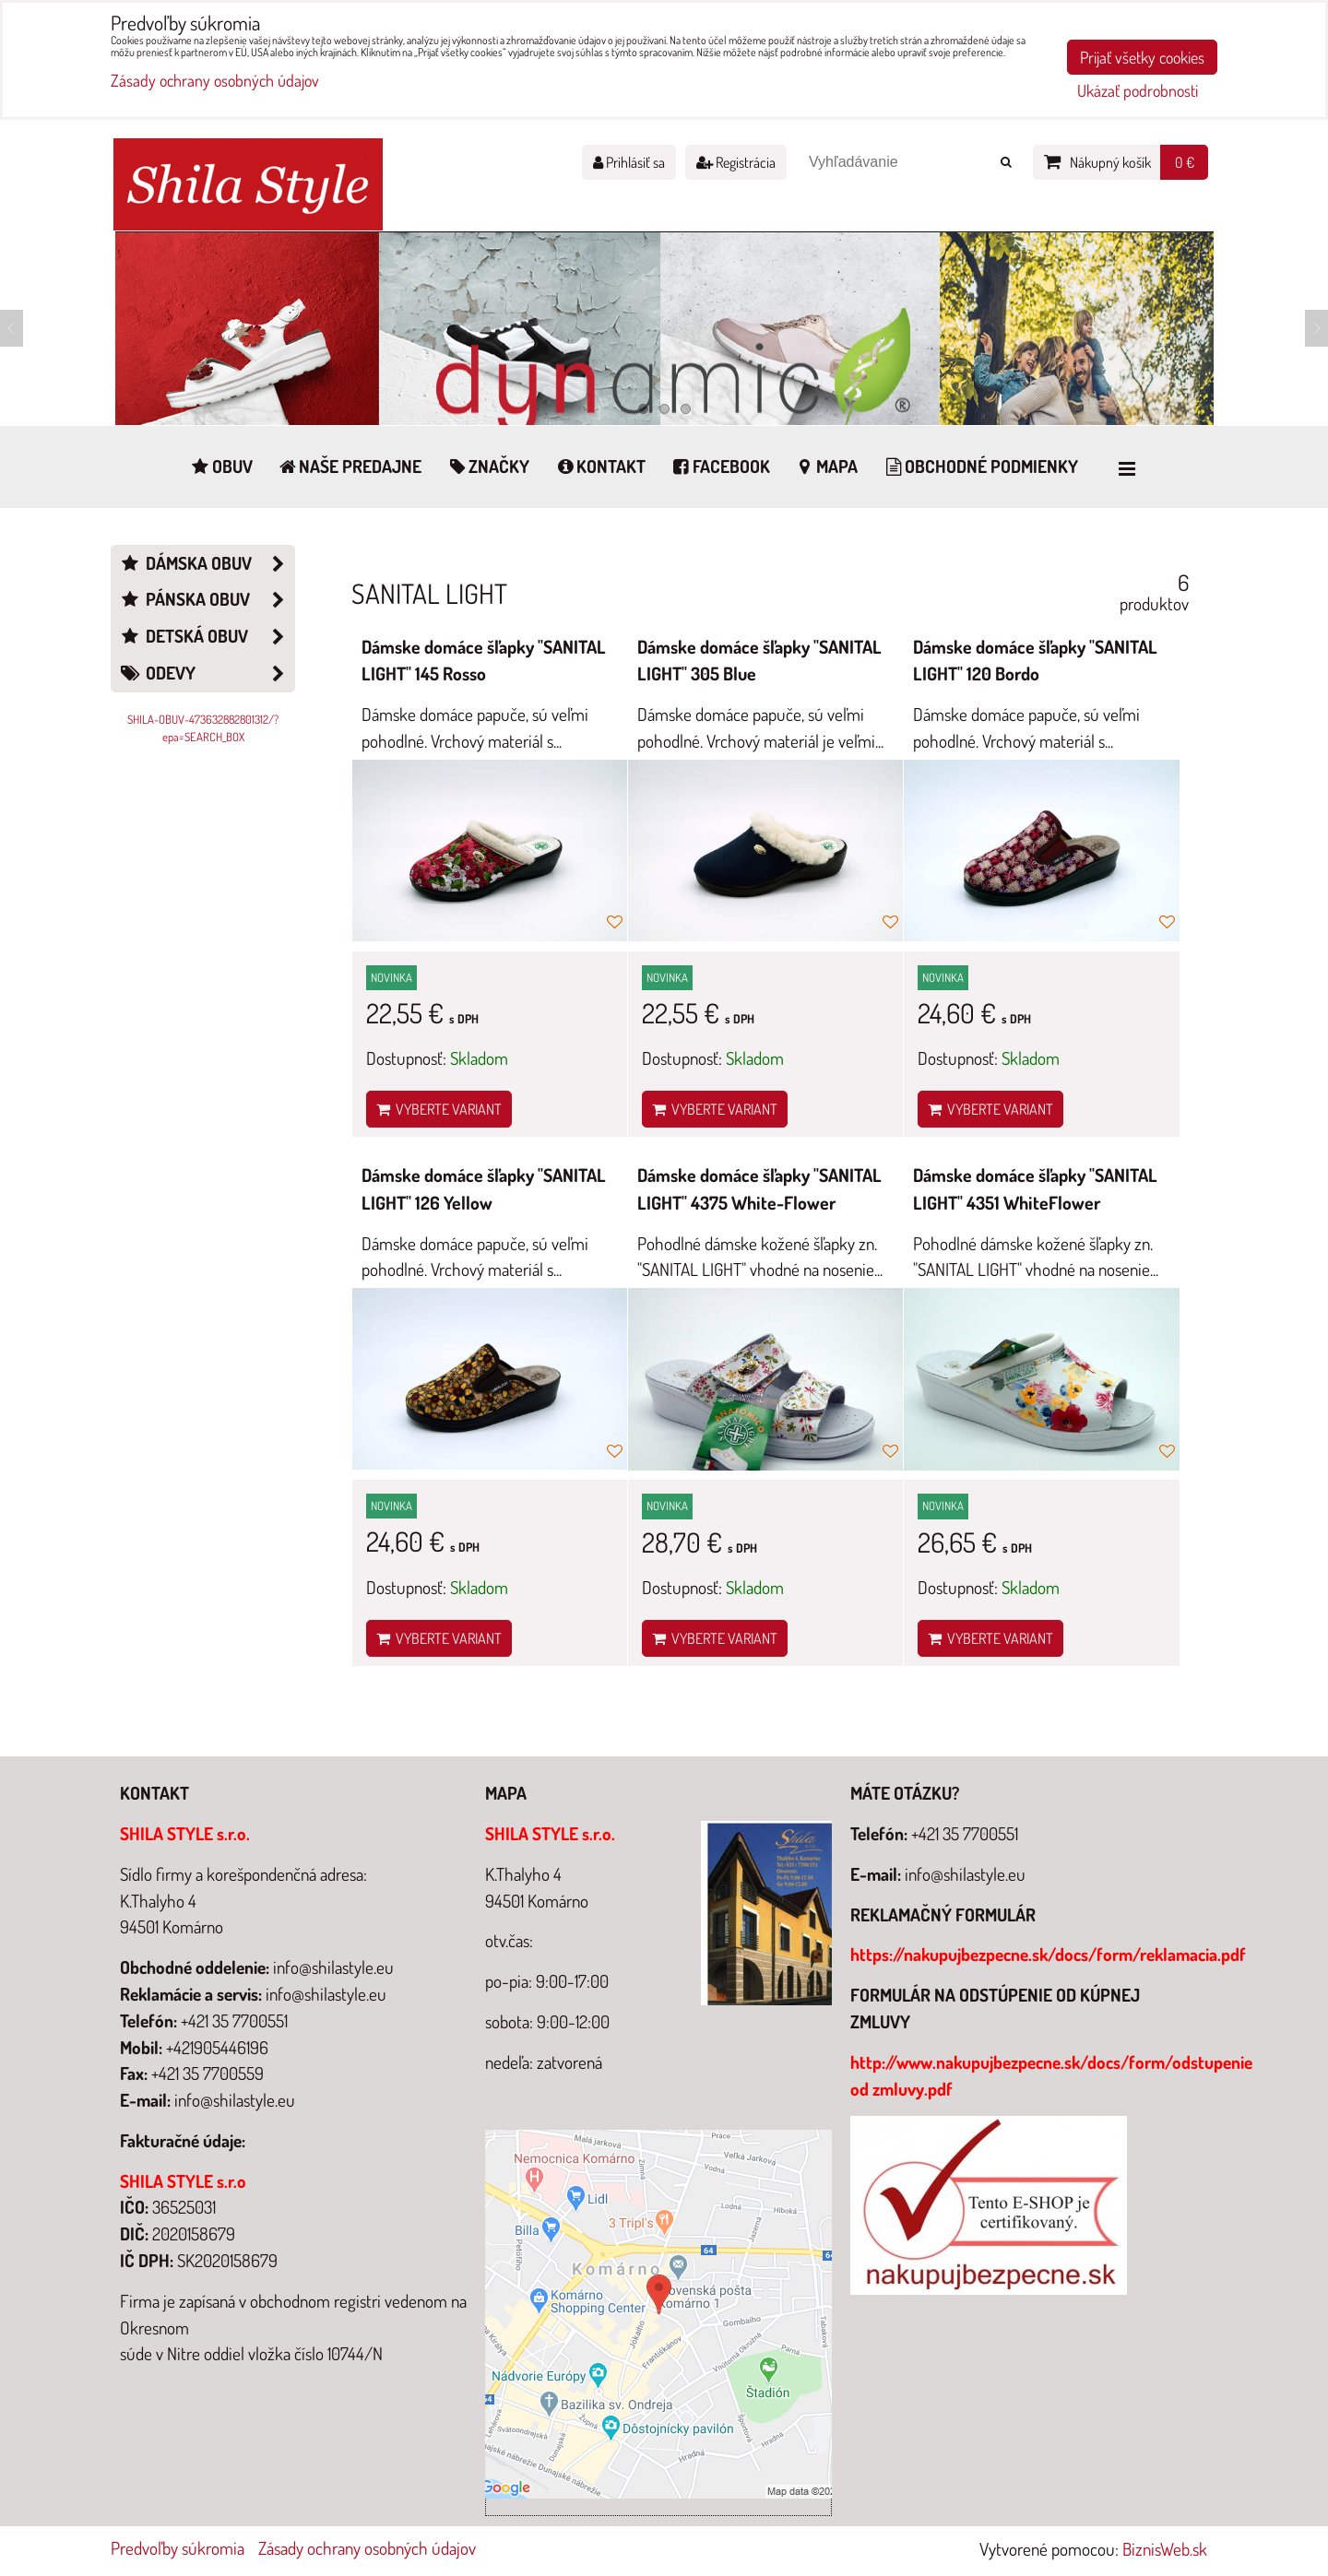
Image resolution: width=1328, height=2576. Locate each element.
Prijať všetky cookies (1142, 57)
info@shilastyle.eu (965, 1873)
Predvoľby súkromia (177, 2547)
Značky (487, 466)
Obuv (221, 466)
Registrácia (736, 162)
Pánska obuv (206, 600)
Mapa (826, 466)
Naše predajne (349, 466)
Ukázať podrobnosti (1137, 91)
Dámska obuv (206, 564)
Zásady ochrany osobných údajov (367, 2547)
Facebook (720, 466)
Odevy (206, 673)
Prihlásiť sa (629, 162)
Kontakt (599, 466)
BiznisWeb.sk (1164, 2548)
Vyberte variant (439, 1109)
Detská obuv (206, 637)
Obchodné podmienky (980, 466)
